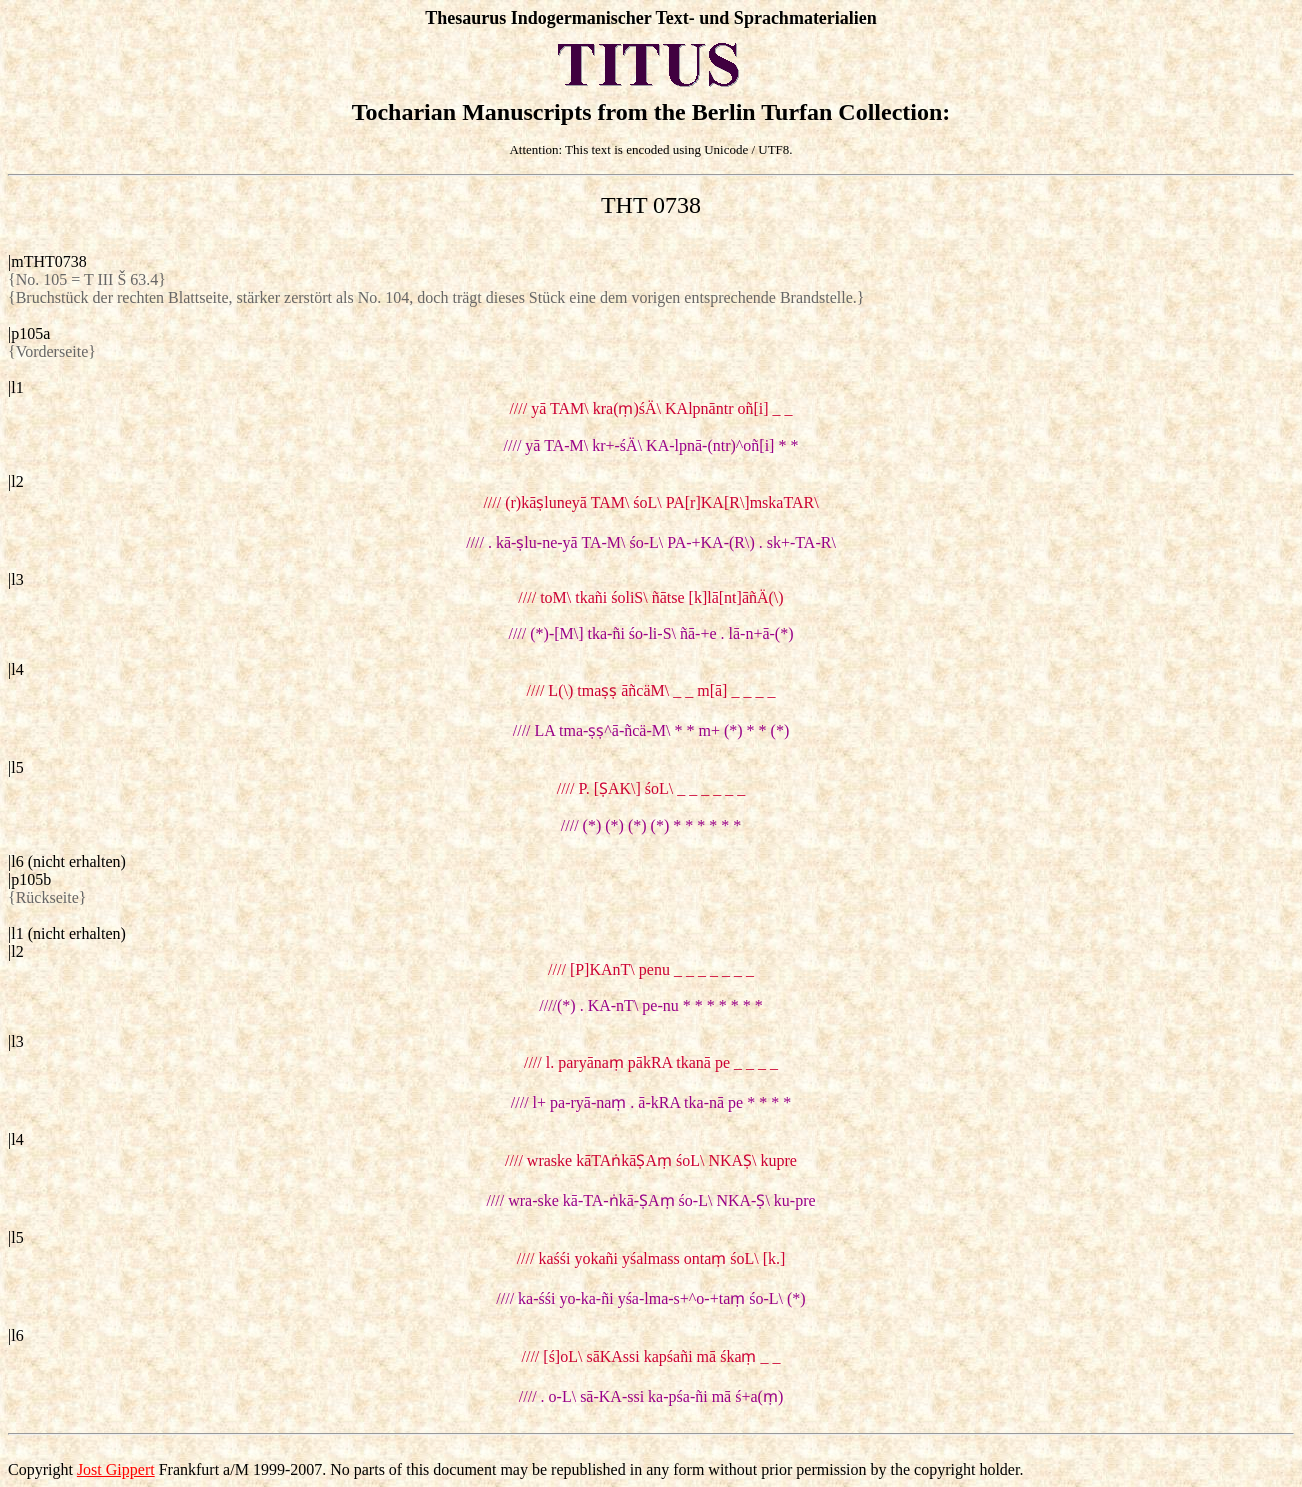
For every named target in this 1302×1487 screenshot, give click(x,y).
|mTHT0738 (47, 261)
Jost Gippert (116, 1469)
